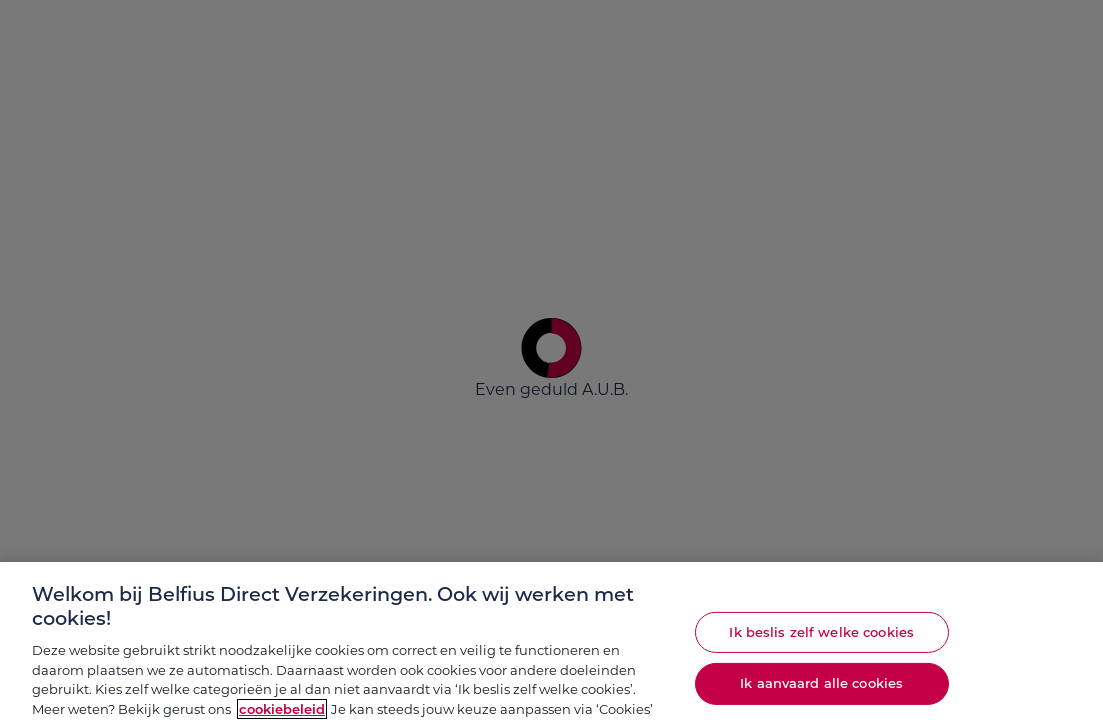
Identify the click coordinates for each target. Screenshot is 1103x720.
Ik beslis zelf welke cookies (821, 639)
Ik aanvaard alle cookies (821, 690)
